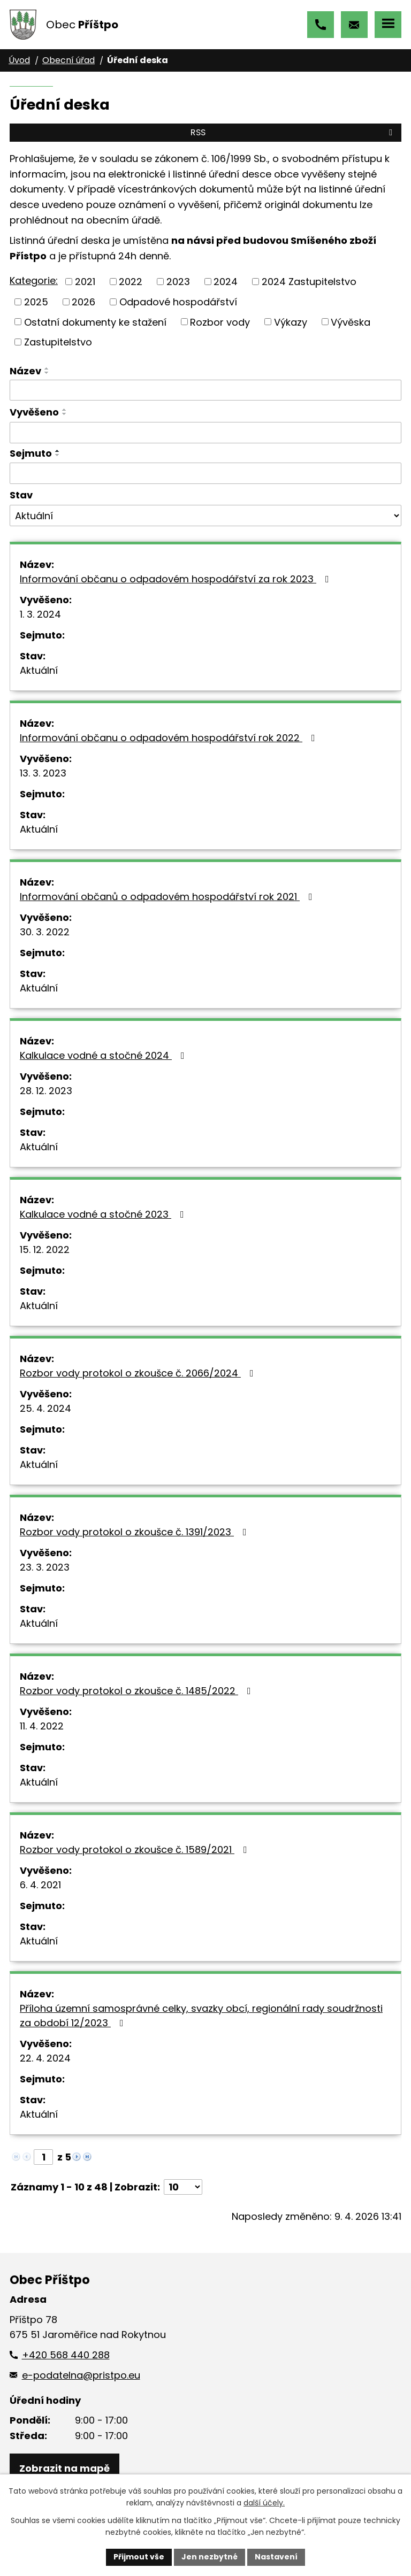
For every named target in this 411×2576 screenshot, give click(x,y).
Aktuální (39, 670)
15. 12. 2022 (45, 1249)
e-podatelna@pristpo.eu (354, 24)
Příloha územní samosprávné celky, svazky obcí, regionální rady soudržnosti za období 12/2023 (201, 2015)
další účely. (264, 2503)
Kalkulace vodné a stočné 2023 (104, 1214)
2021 (85, 281)
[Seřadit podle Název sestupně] (47, 373)
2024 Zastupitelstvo (309, 281)
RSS (293, 132)
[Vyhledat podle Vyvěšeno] (205, 432)
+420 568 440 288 (320, 24)
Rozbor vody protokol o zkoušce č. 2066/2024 (139, 1373)
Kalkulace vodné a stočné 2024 (104, 1055)
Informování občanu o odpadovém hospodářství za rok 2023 (176, 579)
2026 (83, 302)
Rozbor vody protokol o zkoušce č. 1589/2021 (136, 1849)
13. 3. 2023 (43, 773)
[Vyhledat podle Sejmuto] (205, 473)
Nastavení (276, 2556)
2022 (130, 281)
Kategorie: (34, 280)
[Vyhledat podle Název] (205, 390)
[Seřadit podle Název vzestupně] (47, 368)
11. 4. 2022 (42, 1726)
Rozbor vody (220, 321)
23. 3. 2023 (45, 1567)
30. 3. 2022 (45, 932)
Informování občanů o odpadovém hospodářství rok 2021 (168, 896)
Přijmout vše (138, 2556)
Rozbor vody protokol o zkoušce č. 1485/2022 (137, 1690)
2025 (36, 302)
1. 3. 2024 (40, 614)
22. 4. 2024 (45, 2058)
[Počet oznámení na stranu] (183, 2187)
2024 (226, 281)
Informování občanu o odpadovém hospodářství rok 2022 (169, 737)
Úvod (19, 60)
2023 (178, 281)
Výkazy (290, 321)
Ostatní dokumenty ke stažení (95, 321)
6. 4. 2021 (40, 1884)
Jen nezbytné (209, 2556)
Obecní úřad (68, 60)
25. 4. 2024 (45, 1408)
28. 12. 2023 (46, 1090)
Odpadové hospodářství (178, 302)
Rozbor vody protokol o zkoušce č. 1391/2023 (135, 1532)
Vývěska (350, 321)
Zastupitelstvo (58, 342)
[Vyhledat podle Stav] (205, 515)
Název (25, 371)
